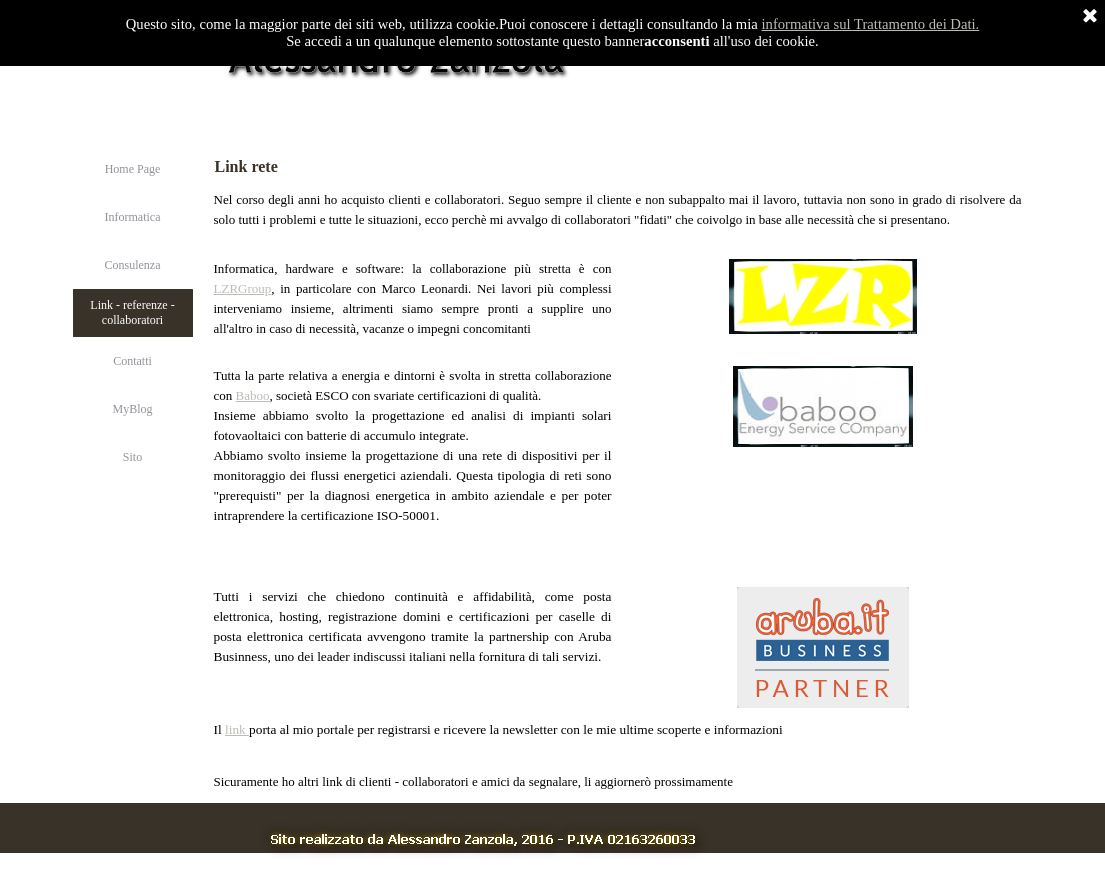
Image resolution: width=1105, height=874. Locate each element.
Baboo (253, 395)
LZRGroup (243, 288)
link (237, 729)
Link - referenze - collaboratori (132, 312)
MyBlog (132, 409)
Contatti (132, 361)
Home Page (133, 169)
